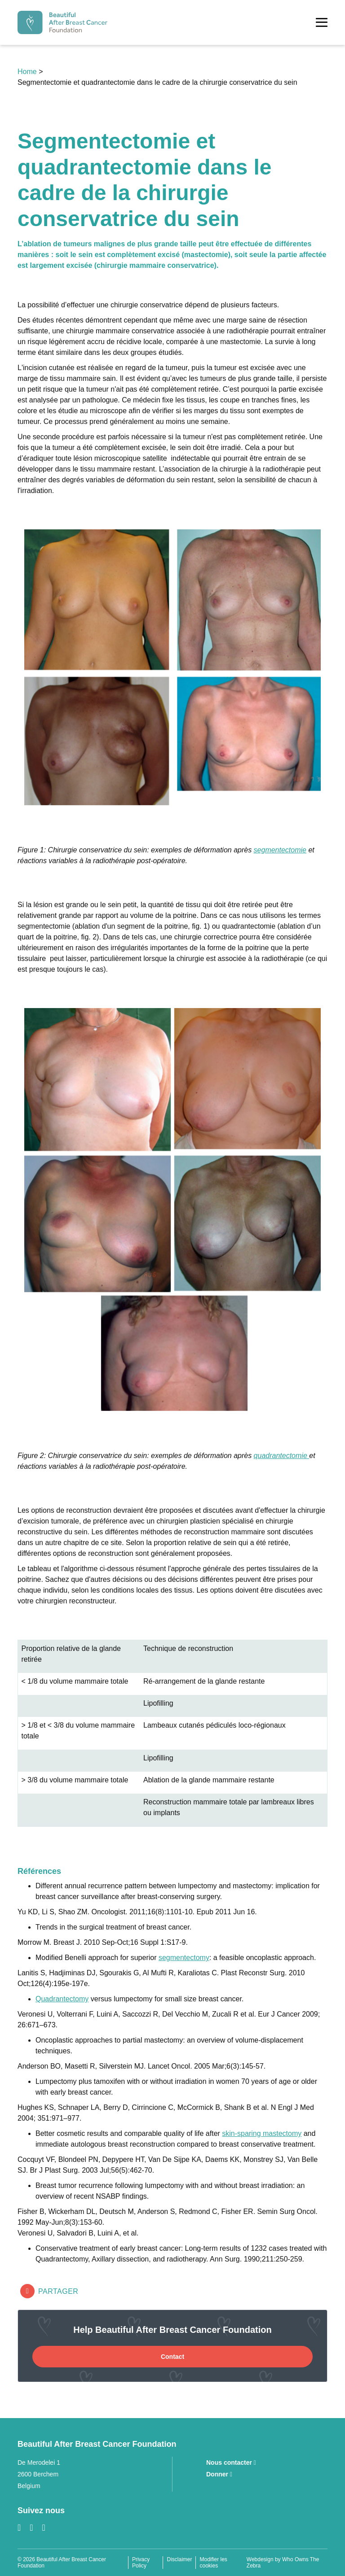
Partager (49, 2291)
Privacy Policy (141, 2562)
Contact (172, 2356)
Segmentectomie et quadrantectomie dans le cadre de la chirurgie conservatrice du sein (157, 82)
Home (28, 71)
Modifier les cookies (213, 2562)
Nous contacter (231, 2462)
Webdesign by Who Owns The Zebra (283, 2562)
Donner (219, 2474)
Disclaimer (179, 2559)
